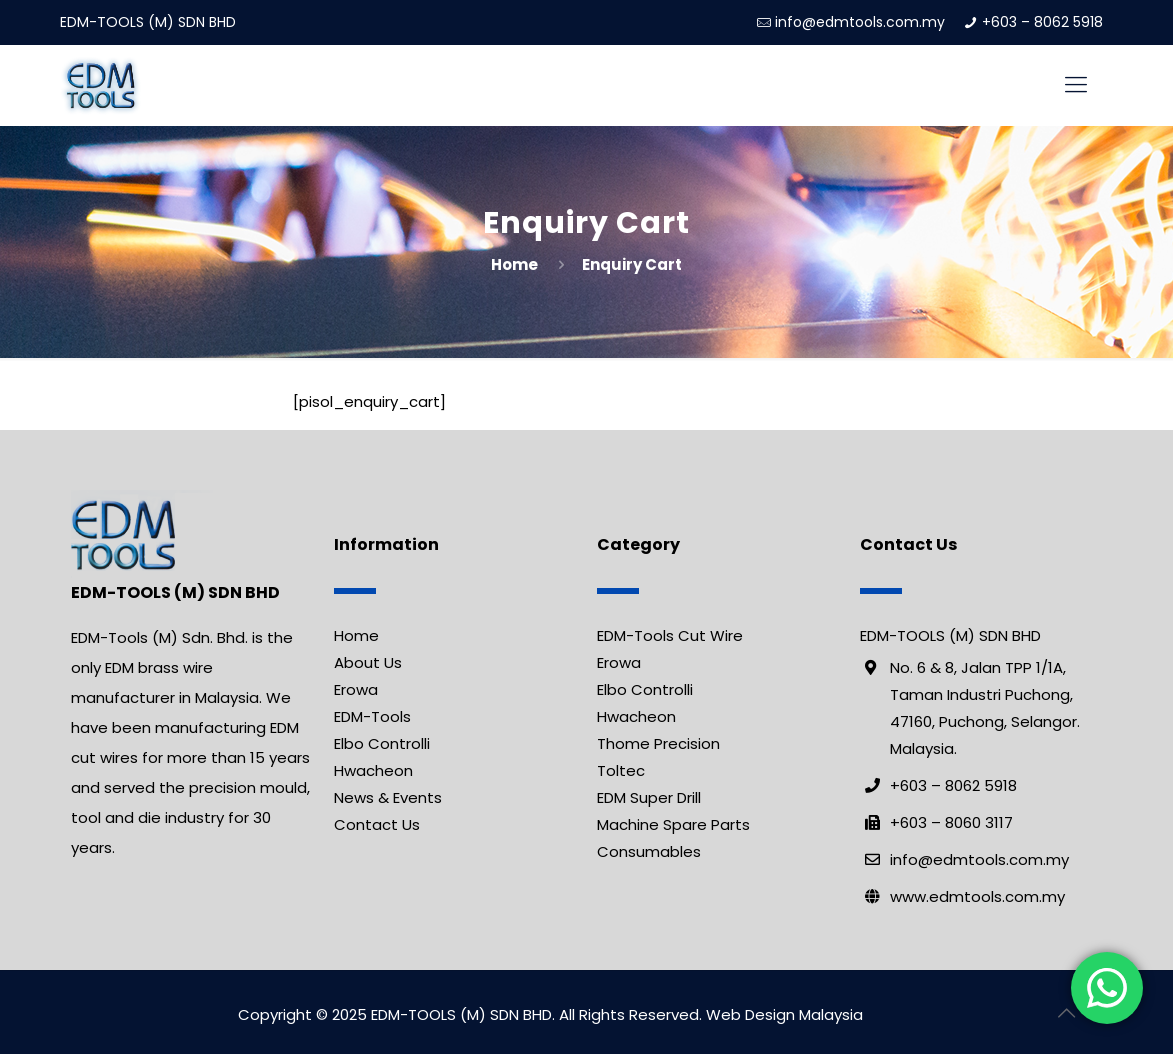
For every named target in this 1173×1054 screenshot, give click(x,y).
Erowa (356, 689)
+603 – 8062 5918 (1042, 22)
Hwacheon (373, 770)
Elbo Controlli (382, 743)
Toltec (621, 770)
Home (514, 264)
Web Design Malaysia (784, 1014)
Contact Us (377, 824)
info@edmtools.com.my (860, 22)
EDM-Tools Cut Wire (670, 635)
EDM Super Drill (649, 797)
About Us (368, 662)
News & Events (388, 797)
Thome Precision (658, 743)
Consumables (649, 851)
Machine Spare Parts (673, 824)
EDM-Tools (372, 716)
